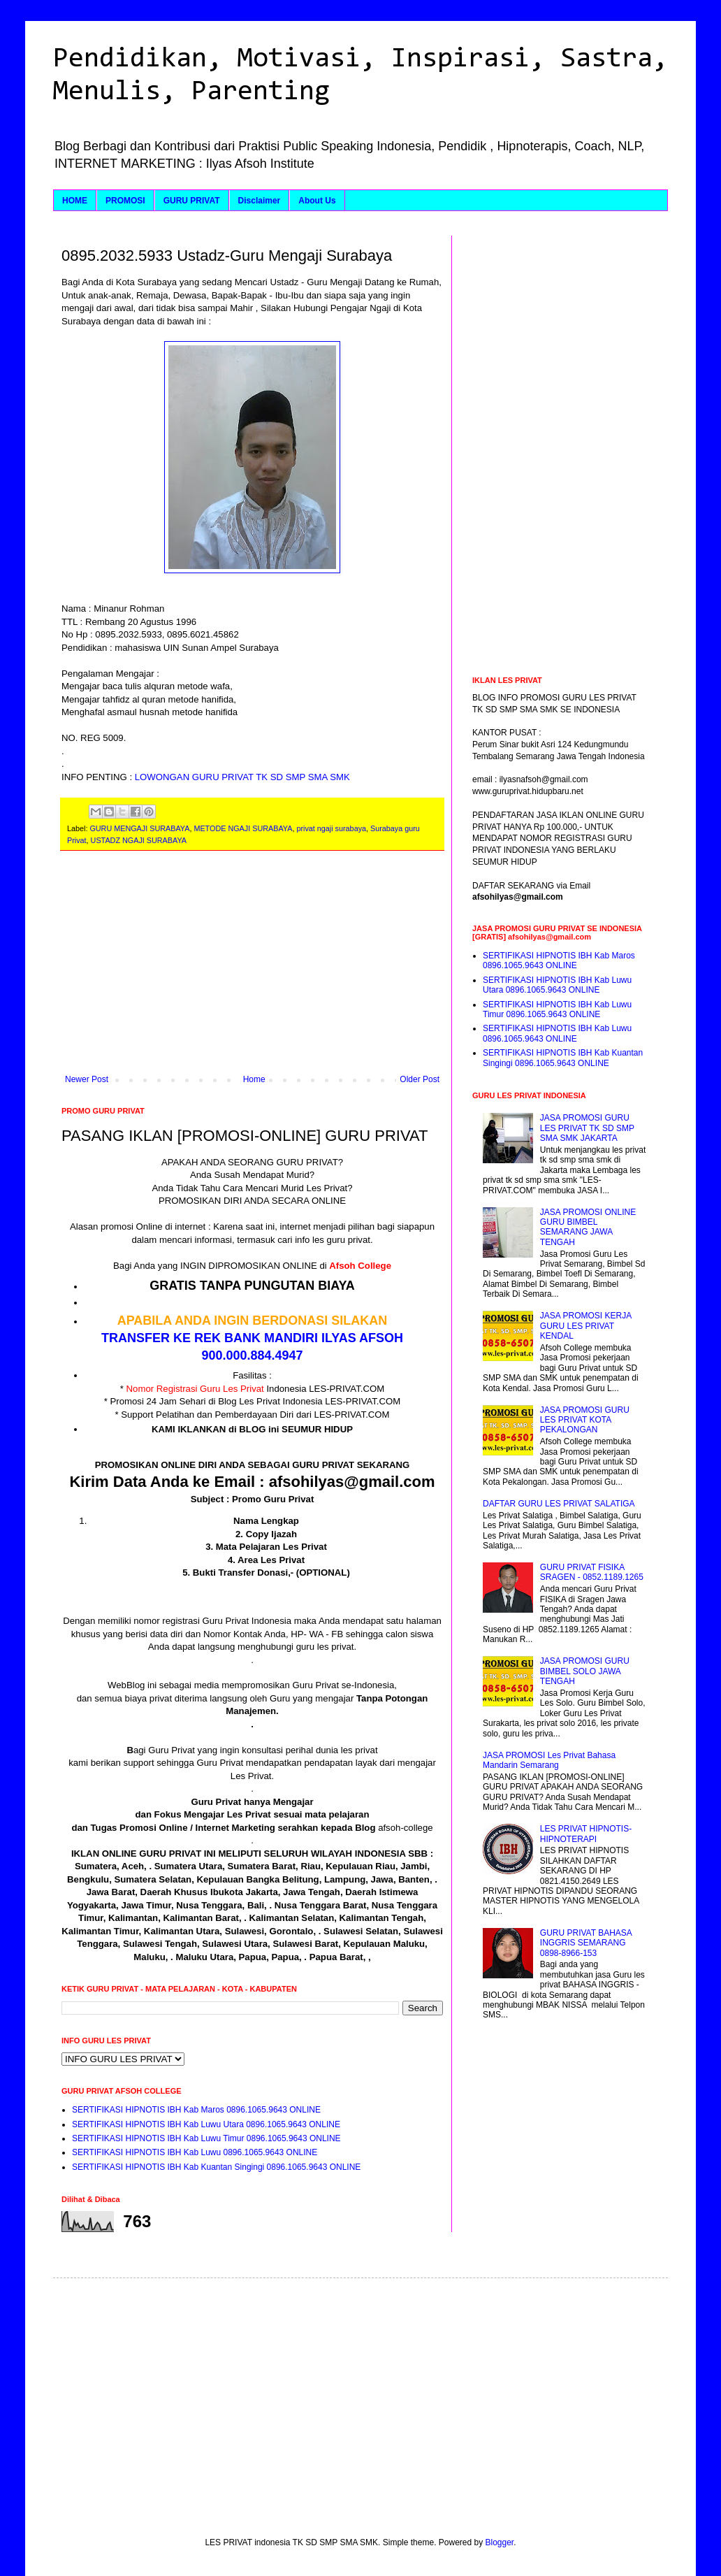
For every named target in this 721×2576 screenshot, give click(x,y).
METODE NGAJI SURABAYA (243, 828)
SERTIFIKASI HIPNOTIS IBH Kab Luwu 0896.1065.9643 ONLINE (194, 2152)
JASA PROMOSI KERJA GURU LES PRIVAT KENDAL (586, 1326)
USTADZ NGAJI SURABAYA (139, 840)
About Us (316, 201)
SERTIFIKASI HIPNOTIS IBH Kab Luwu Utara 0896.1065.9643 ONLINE (206, 2124)
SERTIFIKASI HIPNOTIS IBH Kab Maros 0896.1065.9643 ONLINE (196, 2110)
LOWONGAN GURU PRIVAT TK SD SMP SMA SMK (241, 777)
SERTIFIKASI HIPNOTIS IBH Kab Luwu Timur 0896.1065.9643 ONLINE (206, 2138)
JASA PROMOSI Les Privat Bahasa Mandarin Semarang (549, 1760)
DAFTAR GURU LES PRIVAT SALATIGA (559, 1504)
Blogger (500, 2542)
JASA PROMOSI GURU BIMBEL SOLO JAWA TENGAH (584, 1671)
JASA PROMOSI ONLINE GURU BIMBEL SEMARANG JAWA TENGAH (588, 1227)
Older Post (419, 1079)
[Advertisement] (252, 969)
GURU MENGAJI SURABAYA (139, 828)
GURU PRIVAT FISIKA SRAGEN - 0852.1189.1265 (591, 1572)
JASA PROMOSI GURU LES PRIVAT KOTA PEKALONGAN (584, 1420)
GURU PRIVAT (191, 201)
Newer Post (86, 1079)
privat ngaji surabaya (331, 828)
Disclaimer (259, 201)
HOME (74, 201)
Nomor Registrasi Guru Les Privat (195, 1388)
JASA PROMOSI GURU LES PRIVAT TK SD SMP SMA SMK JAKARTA (587, 1128)
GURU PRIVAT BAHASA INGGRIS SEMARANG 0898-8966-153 (586, 1943)
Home (254, 1079)
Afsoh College (360, 1265)
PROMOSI (125, 201)
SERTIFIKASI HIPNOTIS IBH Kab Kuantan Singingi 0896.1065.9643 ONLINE (216, 2167)
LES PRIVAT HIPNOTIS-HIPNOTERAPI (586, 1833)
